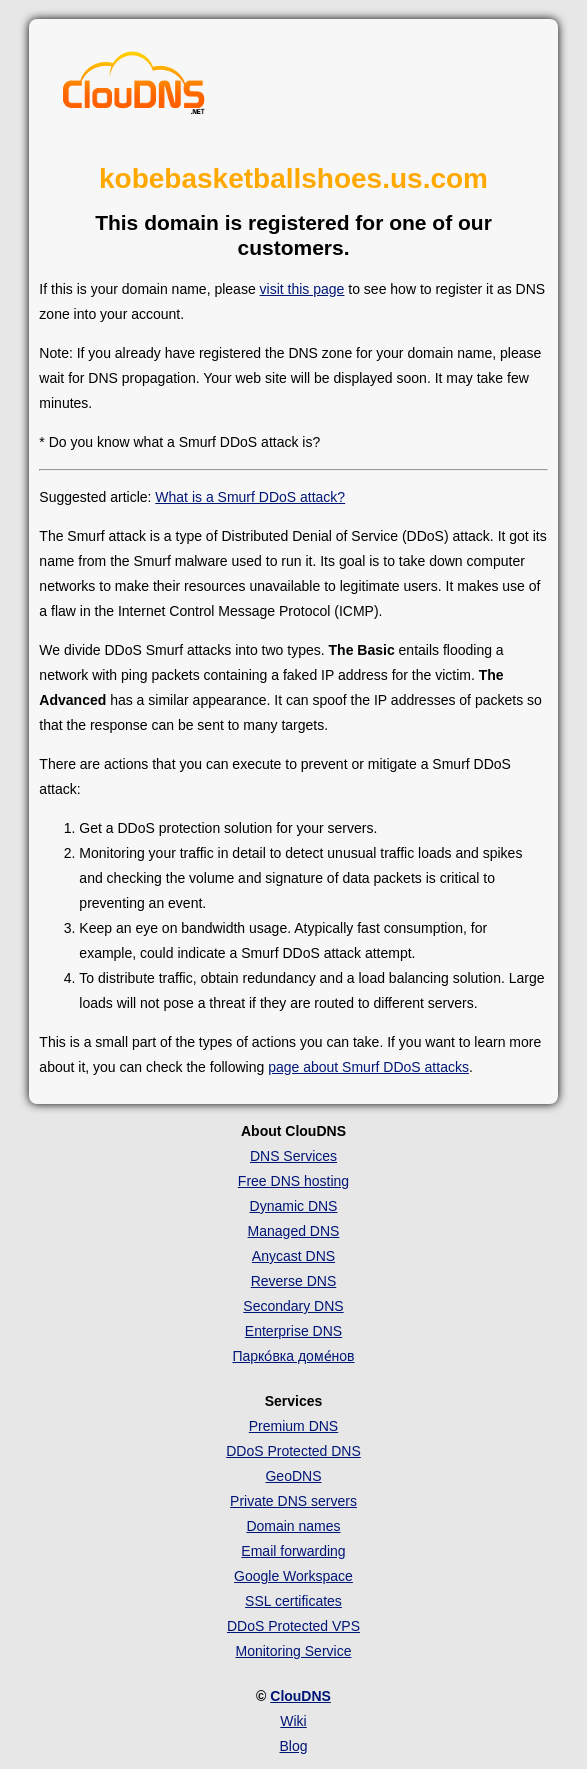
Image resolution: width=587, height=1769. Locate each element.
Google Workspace (293, 1576)
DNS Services (293, 1156)
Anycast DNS (293, 1256)
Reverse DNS (294, 1281)
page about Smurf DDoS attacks (368, 1067)
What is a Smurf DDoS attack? (250, 497)
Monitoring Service (294, 1651)
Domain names (293, 1526)
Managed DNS (294, 1231)
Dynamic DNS (294, 1206)
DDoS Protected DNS (293, 1451)
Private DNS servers (293, 1501)
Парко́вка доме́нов (293, 1356)
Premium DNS (293, 1426)
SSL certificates (293, 1601)
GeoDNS (293, 1476)
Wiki (293, 1721)
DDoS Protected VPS (293, 1626)
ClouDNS (300, 1696)
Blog (293, 1746)
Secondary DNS (293, 1306)
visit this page (302, 289)
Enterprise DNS (293, 1331)
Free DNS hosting (293, 1181)
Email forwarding (293, 1551)
